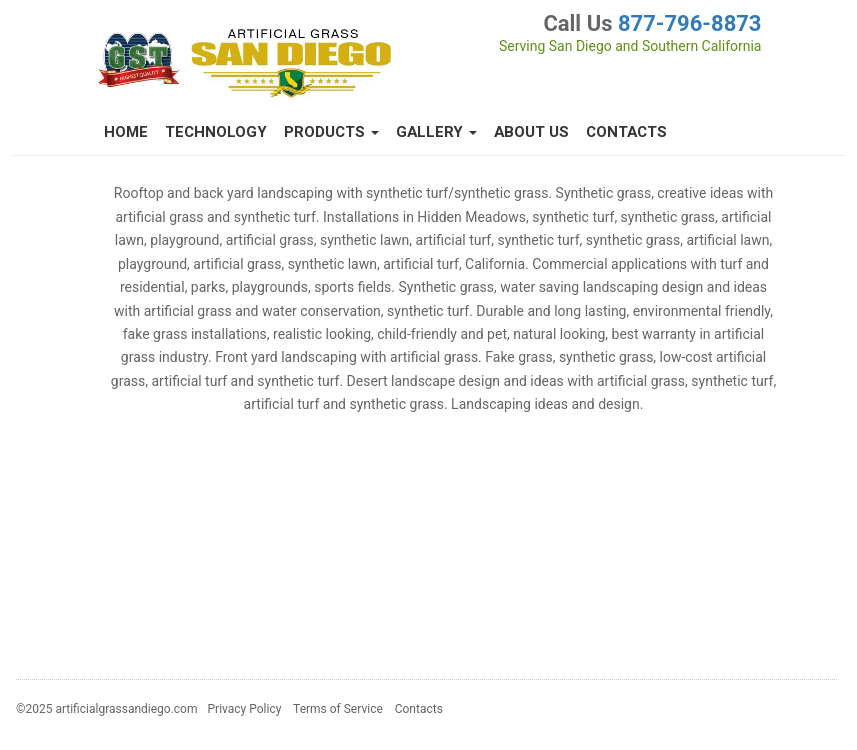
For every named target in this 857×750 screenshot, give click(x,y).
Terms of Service (338, 709)
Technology (216, 132)
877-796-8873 (690, 23)
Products (331, 132)
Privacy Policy (245, 709)
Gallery (436, 132)
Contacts (626, 132)
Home (126, 132)
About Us (531, 132)
